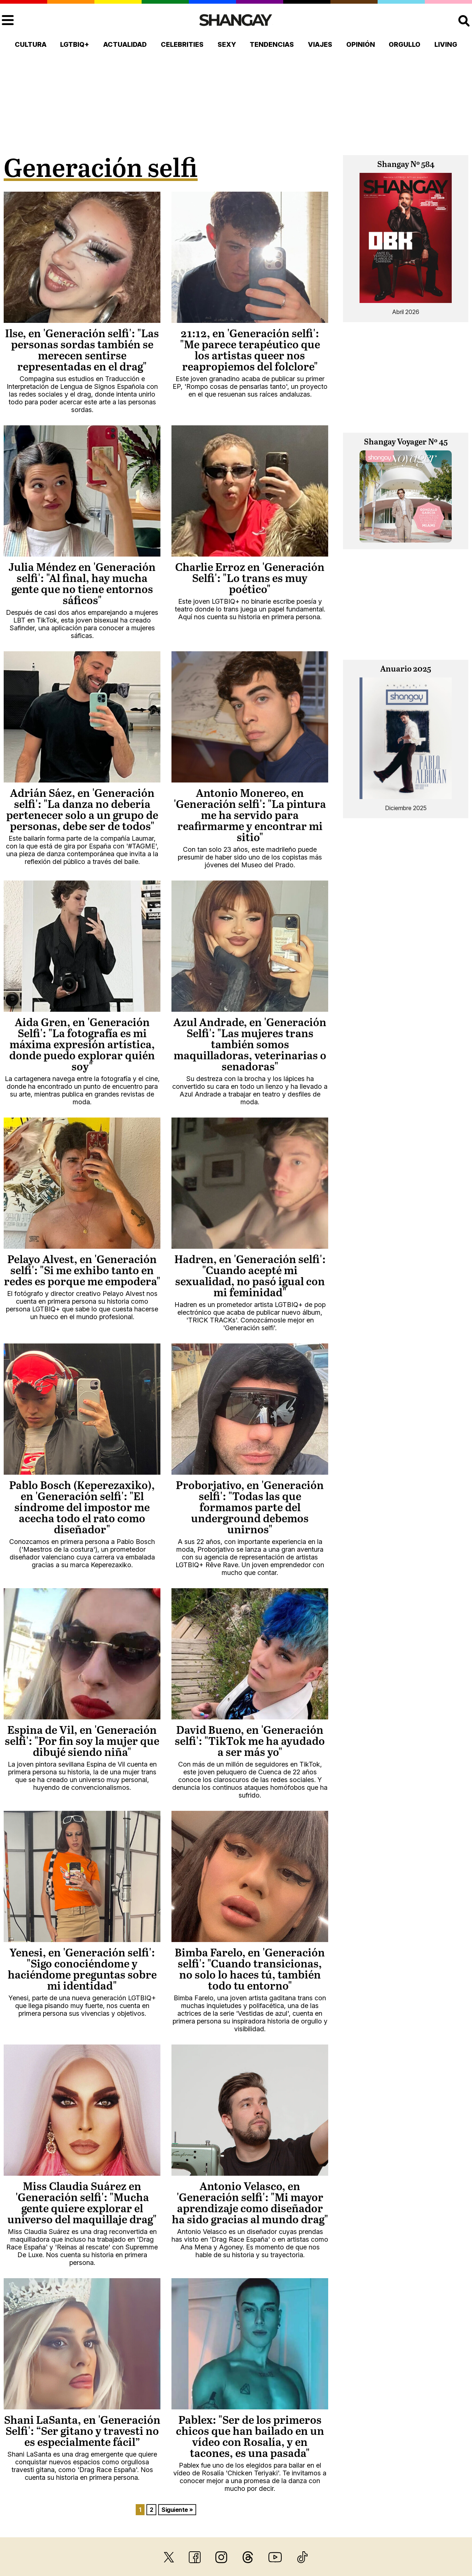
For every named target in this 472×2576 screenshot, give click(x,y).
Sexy (227, 44)
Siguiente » (177, 2509)
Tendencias (272, 44)
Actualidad (125, 44)
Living (445, 44)
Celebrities (182, 44)
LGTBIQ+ (74, 44)
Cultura (30, 44)
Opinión (360, 44)
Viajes (320, 44)
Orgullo (404, 44)
